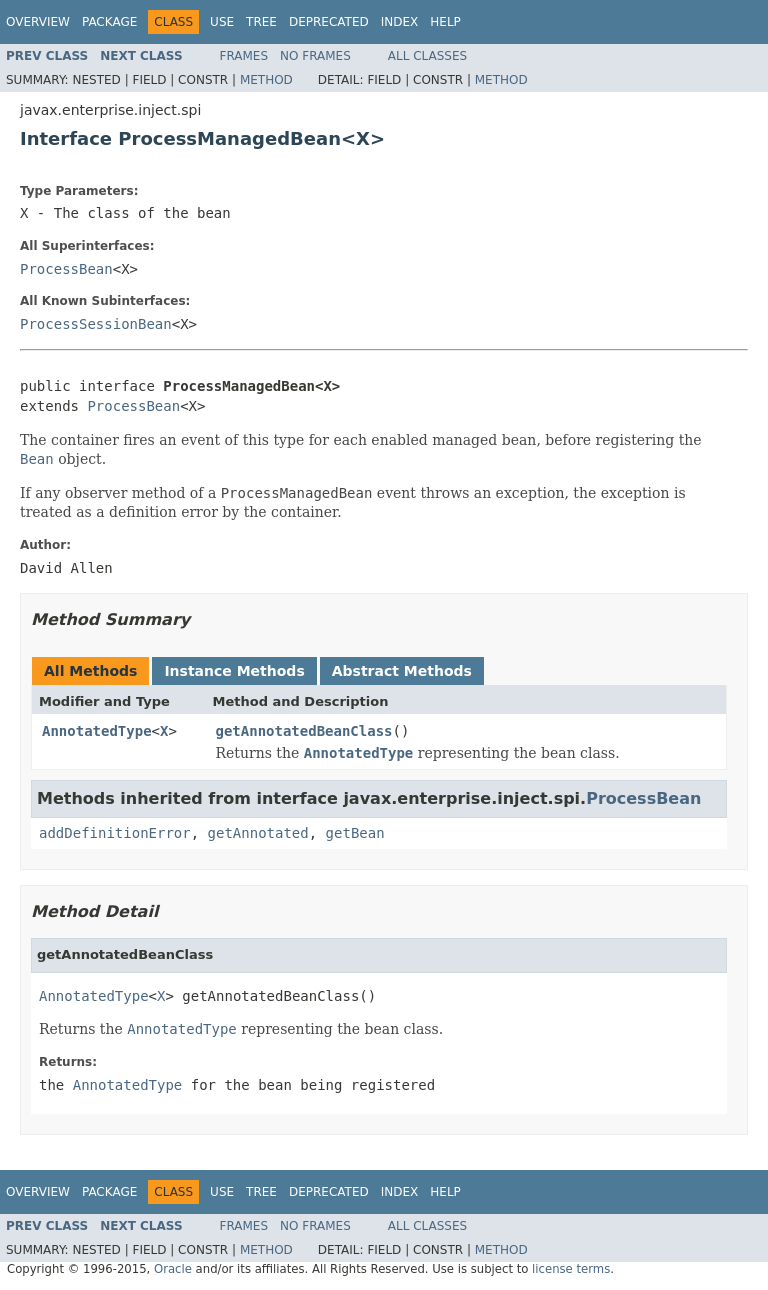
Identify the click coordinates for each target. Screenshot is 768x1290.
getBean (355, 833)
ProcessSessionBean (96, 324)
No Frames (315, 56)
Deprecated (329, 22)
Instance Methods (234, 671)
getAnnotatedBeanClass (304, 731)
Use (222, 22)
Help (445, 22)
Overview (38, 22)
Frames (244, 56)
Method (266, 80)
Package (109, 22)
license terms (571, 1269)
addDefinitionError (115, 833)
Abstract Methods (402, 671)
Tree (261, 22)
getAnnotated (258, 833)
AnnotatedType (97, 731)
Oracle (173, 1269)
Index (400, 22)
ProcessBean (66, 269)
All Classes (427, 56)
